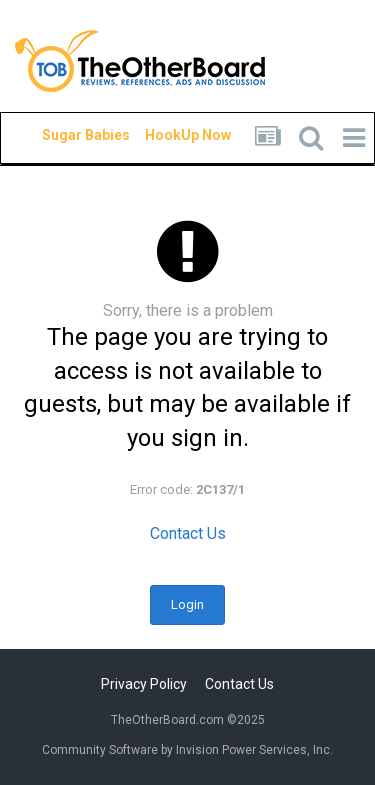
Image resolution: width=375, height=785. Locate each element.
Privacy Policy (144, 684)
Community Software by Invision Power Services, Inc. (187, 750)
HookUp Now (165, 135)
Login (187, 604)
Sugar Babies (62, 135)
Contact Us (188, 533)
